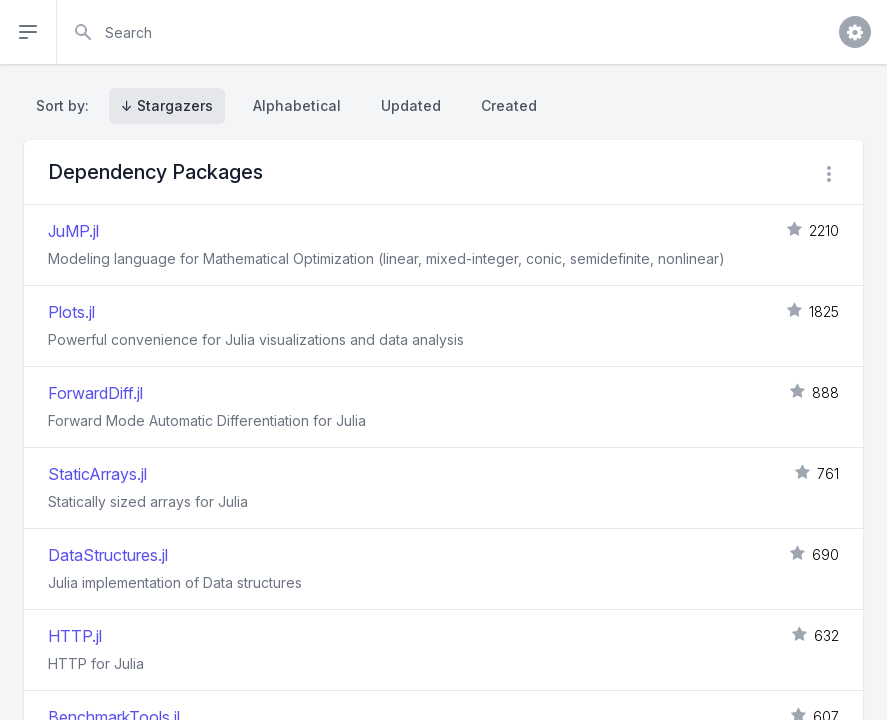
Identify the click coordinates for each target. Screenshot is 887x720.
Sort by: (66, 105)
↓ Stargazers (167, 105)
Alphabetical (297, 105)
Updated (411, 105)
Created (509, 105)
